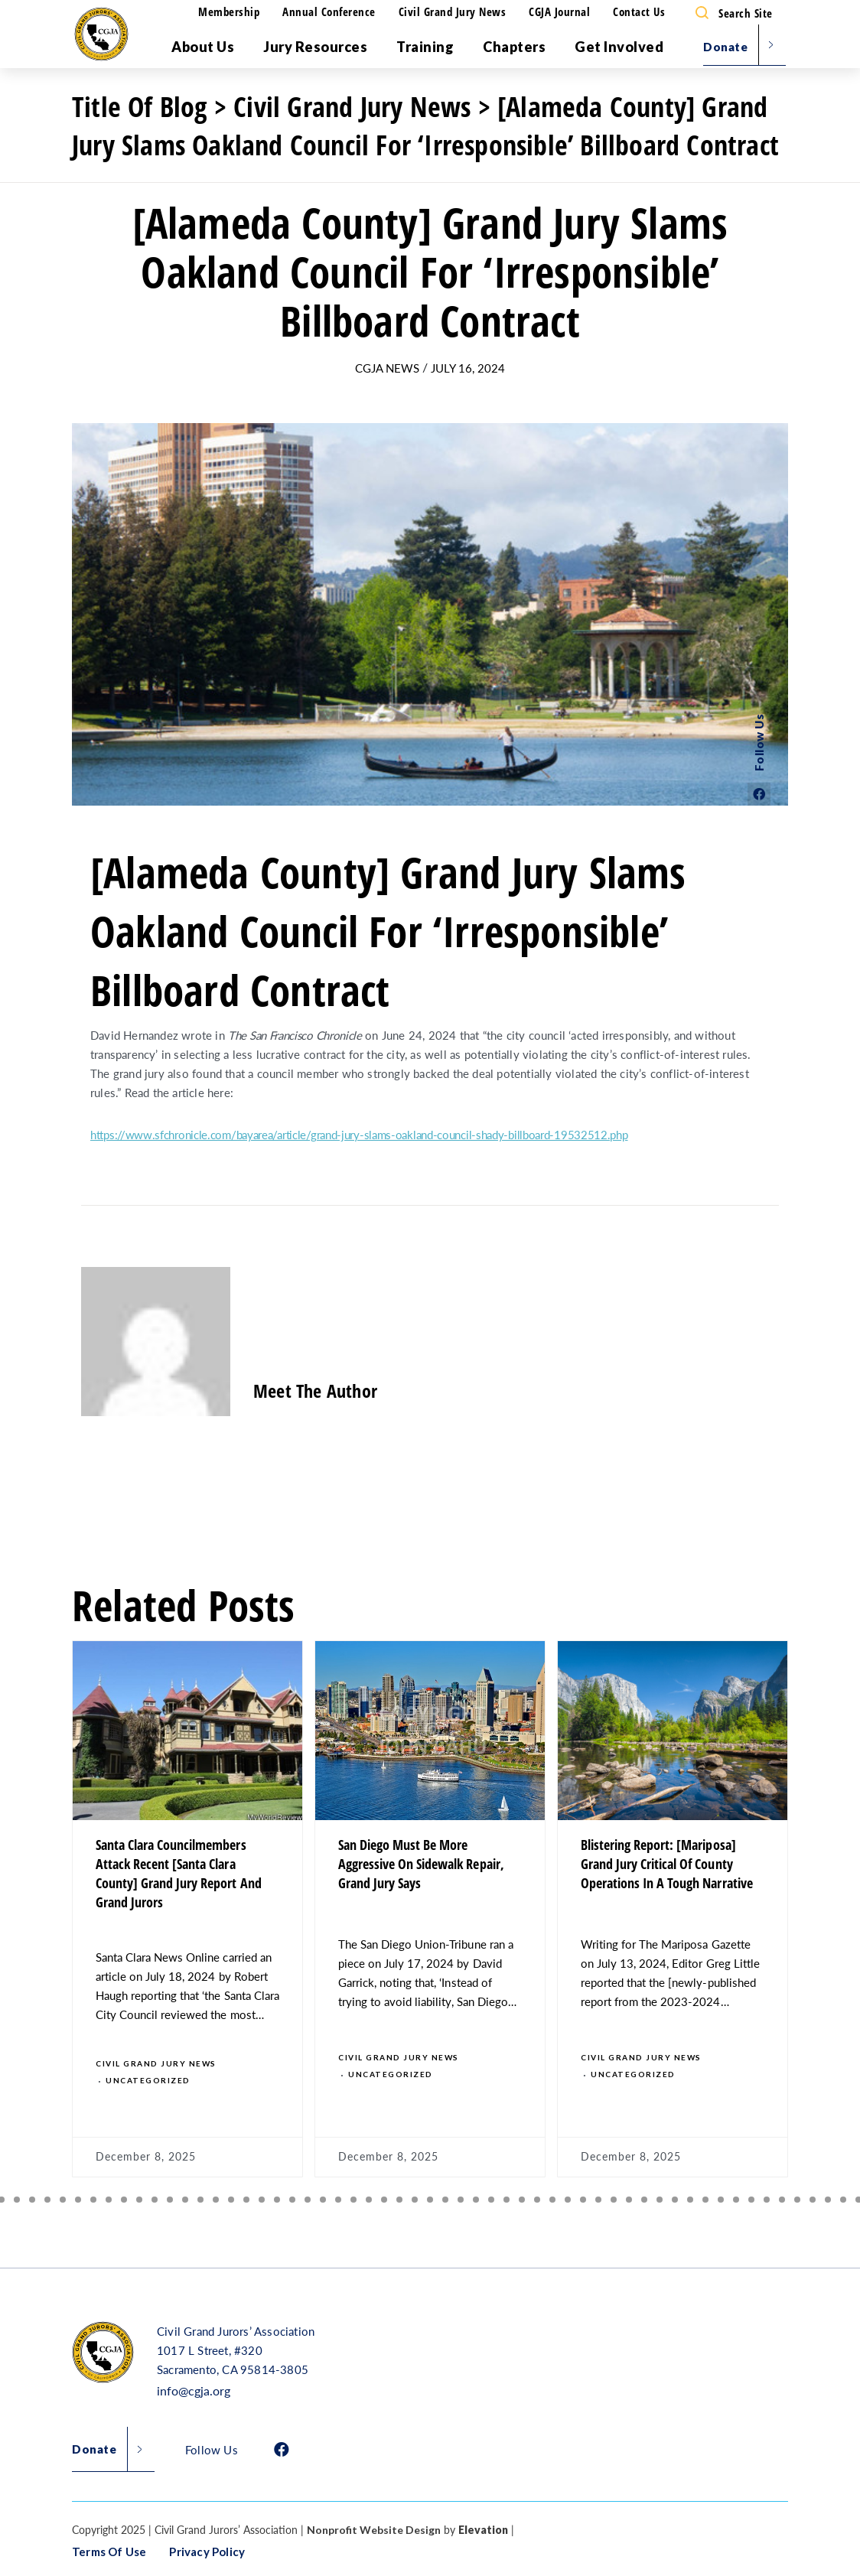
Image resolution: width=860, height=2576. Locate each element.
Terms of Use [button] (109, 2551)
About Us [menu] (202, 46)
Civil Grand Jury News (453, 11)
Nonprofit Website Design (374, 2530)
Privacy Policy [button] (207, 2551)
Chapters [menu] (514, 46)
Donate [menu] (725, 47)
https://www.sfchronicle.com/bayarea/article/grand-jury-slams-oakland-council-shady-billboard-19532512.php (359, 1134)
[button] (17, 2200)
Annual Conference (329, 11)
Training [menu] (425, 46)
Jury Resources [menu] (315, 46)
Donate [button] (94, 2449)
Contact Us (639, 11)
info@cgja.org (193, 2390)
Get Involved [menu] (619, 46)
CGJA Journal (559, 11)
